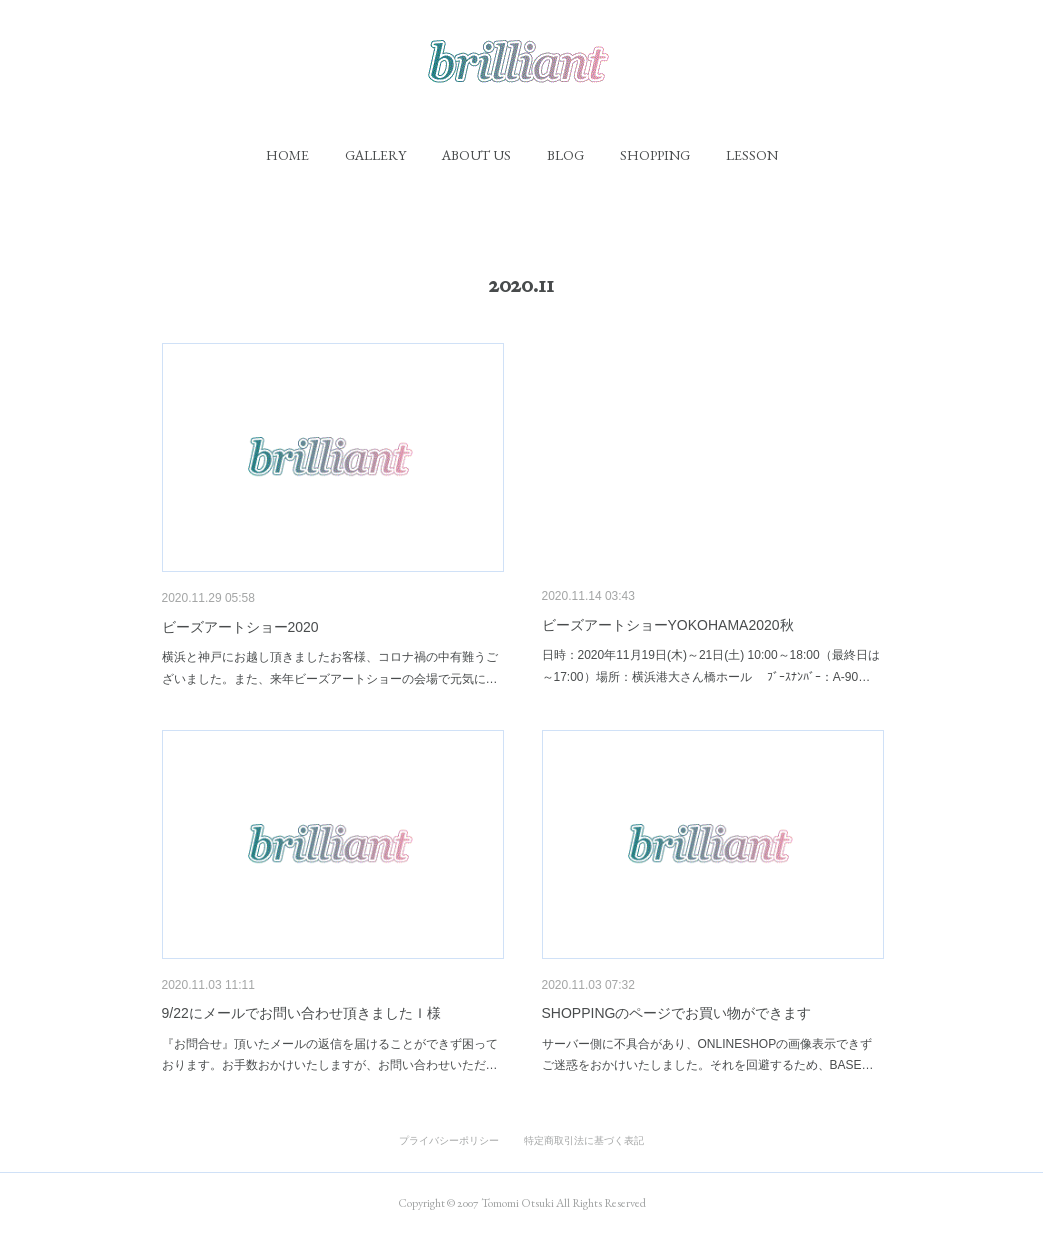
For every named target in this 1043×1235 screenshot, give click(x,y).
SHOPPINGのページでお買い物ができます (677, 1013)
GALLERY (375, 155)
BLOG (565, 155)
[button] (287, 155)
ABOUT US (476, 155)
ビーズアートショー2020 (240, 627)
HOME (287, 155)
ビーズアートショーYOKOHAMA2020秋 (668, 625)
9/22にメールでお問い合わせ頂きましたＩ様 (308, 1013)
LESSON (752, 155)
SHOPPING (655, 155)
